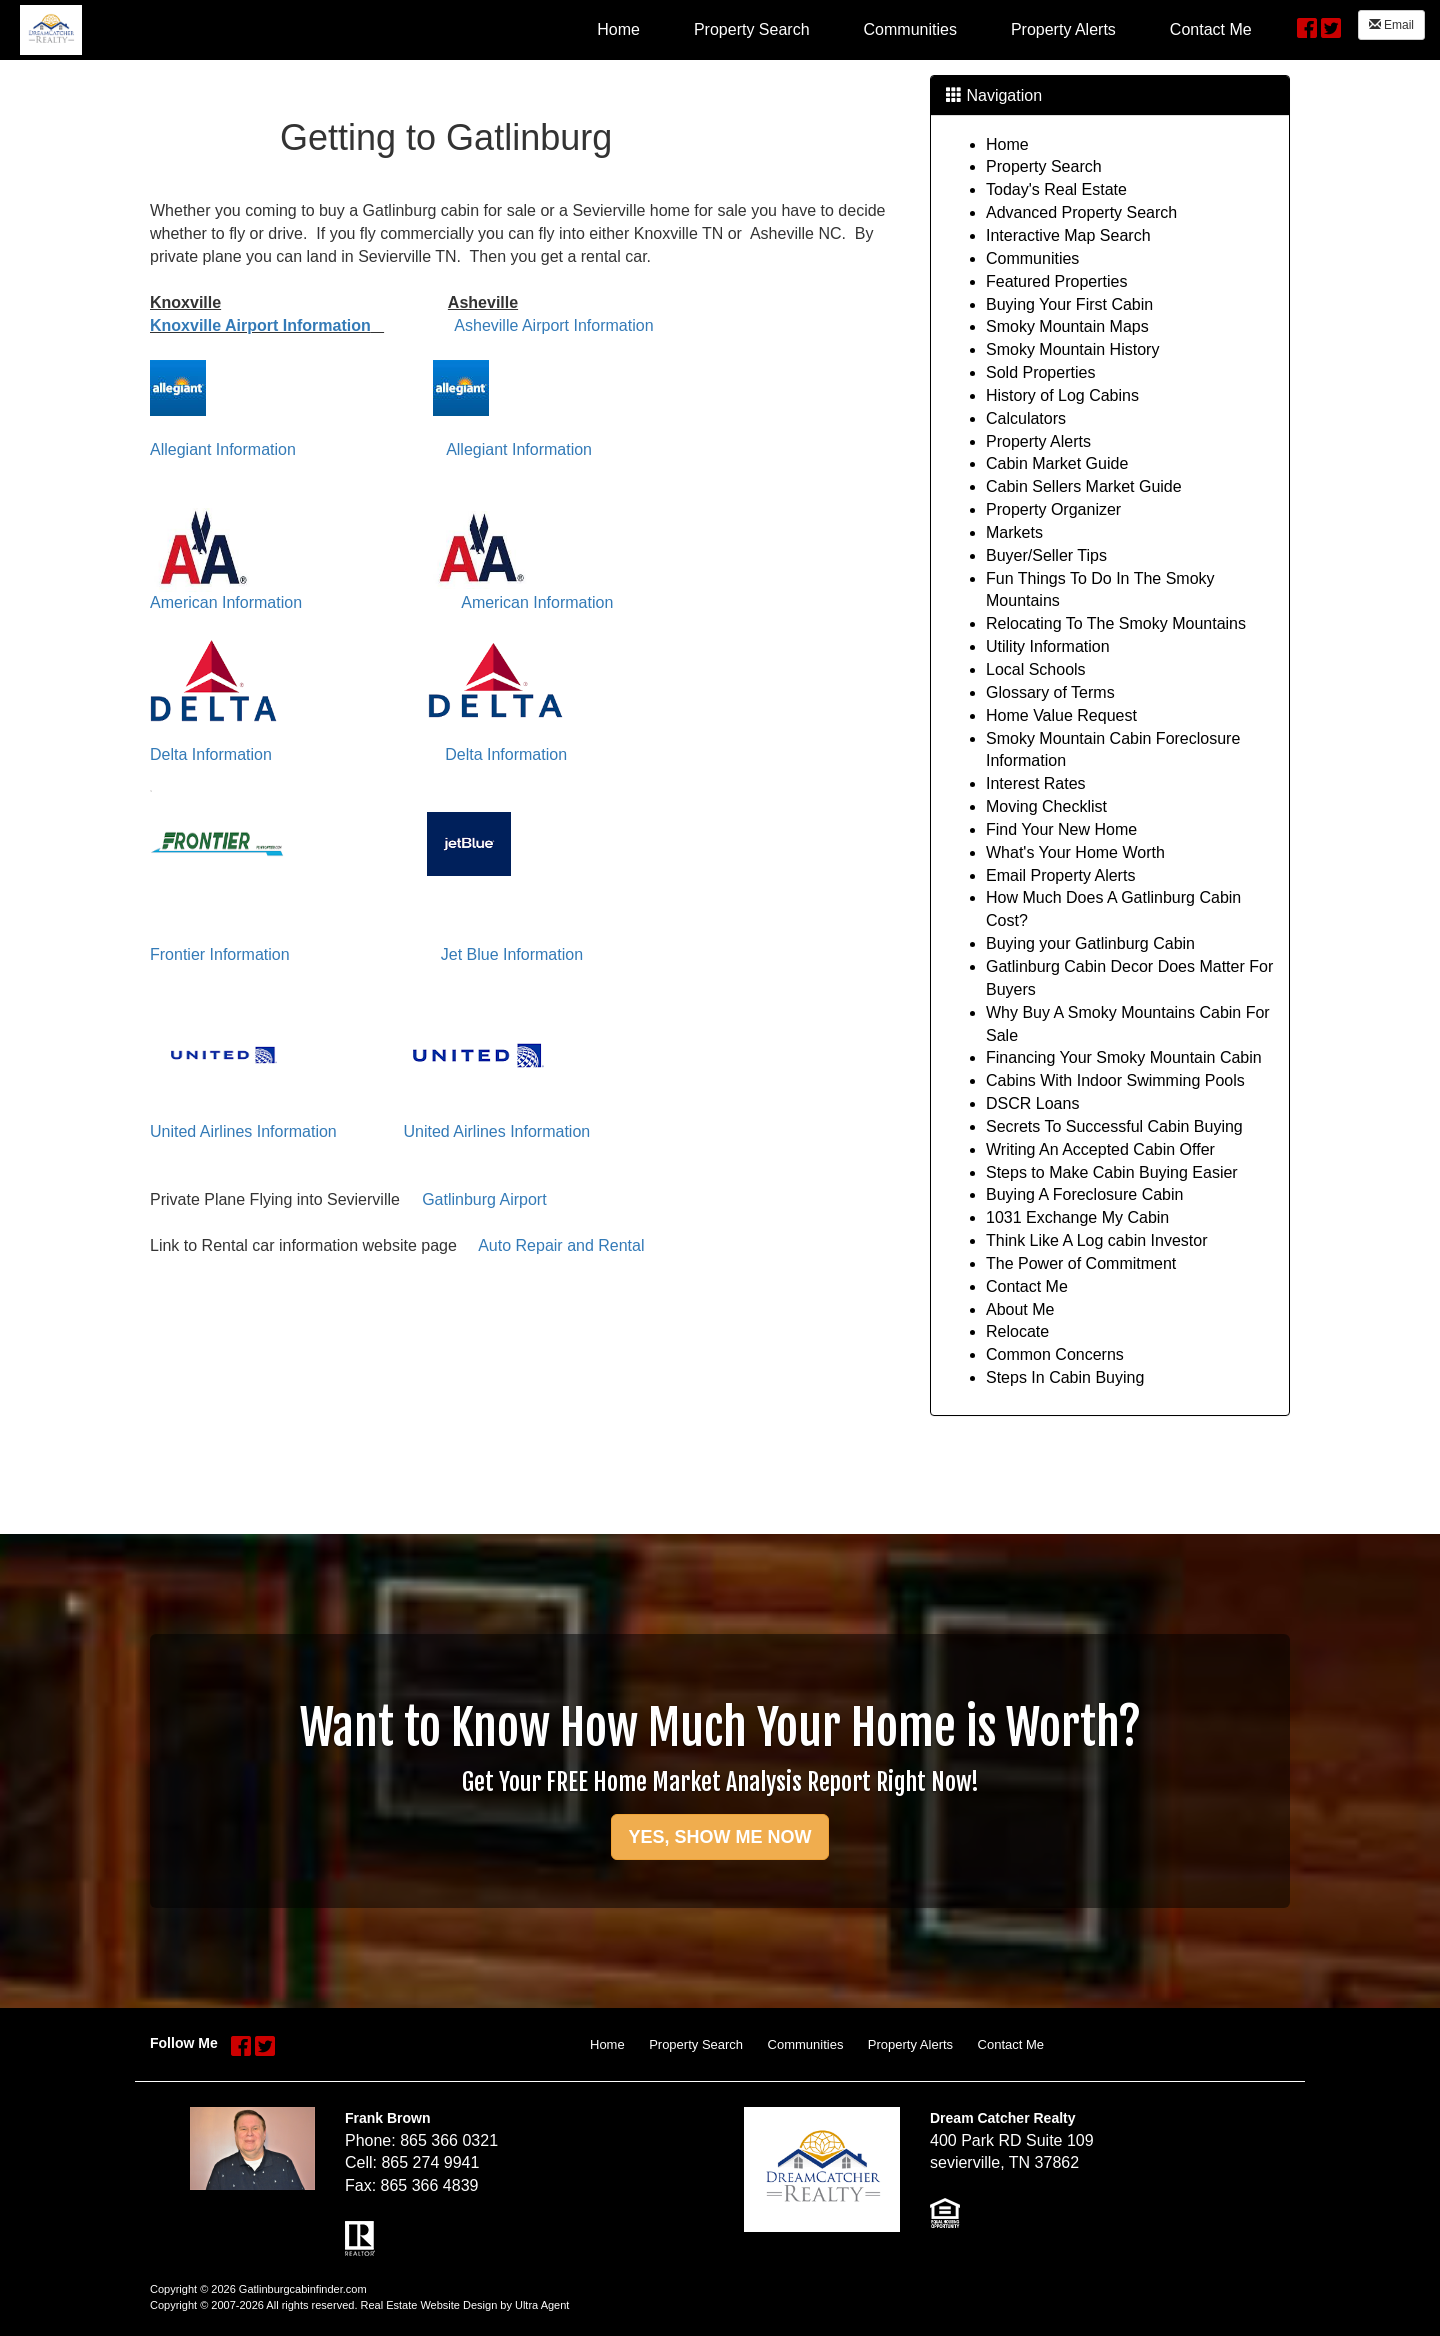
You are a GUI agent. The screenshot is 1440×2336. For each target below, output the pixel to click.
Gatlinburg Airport (484, 1199)
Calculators (1026, 418)
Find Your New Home (1061, 829)
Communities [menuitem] (910, 29)
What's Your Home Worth (1075, 852)
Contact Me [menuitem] (1211, 29)
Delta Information (211, 754)
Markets (1014, 532)
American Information (226, 602)
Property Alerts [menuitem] (1063, 29)
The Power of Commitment (1081, 1263)
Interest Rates (1036, 783)
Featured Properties (1056, 281)
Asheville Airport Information (553, 325)
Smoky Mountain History (1072, 349)
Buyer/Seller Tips (1046, 555)
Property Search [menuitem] (752, 29)
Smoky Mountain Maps (1067, 326)
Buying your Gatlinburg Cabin (1090, 943)
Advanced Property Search (1081, 212)
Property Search (1044, 166)
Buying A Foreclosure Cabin (1084, 1194)
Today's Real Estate (1056, 189)
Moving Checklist (1046, 806)
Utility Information (1048, 646)
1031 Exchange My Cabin (1077, 1217)
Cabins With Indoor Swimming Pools (1115, 1080)
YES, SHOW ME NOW (719, 1837)
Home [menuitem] (618, 29)
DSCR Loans (1032, 1103)
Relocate (1017, 1331)
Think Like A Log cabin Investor (1096, 1240)
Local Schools (1036, 669)
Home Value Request (1061, 715)
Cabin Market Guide (1057, 463)
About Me (1020, 1309)
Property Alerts (1038, 441)
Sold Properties (1040, 372)
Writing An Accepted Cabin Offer (1100, 1149)
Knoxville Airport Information (260, 325)
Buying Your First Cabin (1069, 304)
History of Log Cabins (1062, 395)
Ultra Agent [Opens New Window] (542, 2305)
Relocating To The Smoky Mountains (1116, 623)
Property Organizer (1053, 509)
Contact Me (1027, 1286)
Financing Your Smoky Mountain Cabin (1124, 1057)
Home (1007, 144)
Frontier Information (220, 954)
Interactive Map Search (1068, 235)
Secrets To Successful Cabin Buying (1114, 1126)
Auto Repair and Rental (561, 1245)
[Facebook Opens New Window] (1307, 25)
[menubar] (924, 29)
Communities (1032, 258)
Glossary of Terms (1050, 692)
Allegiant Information (223, 449)
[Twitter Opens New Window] (1331, 25)
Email (1391, 25)
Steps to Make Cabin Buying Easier (1112, 1172)
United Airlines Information (243, 1131)
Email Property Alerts (1060, 875)
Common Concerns (1055, 1354)
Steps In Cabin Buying (1065, 1377)
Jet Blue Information (512, 954)
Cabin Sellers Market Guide (1084, 486)
